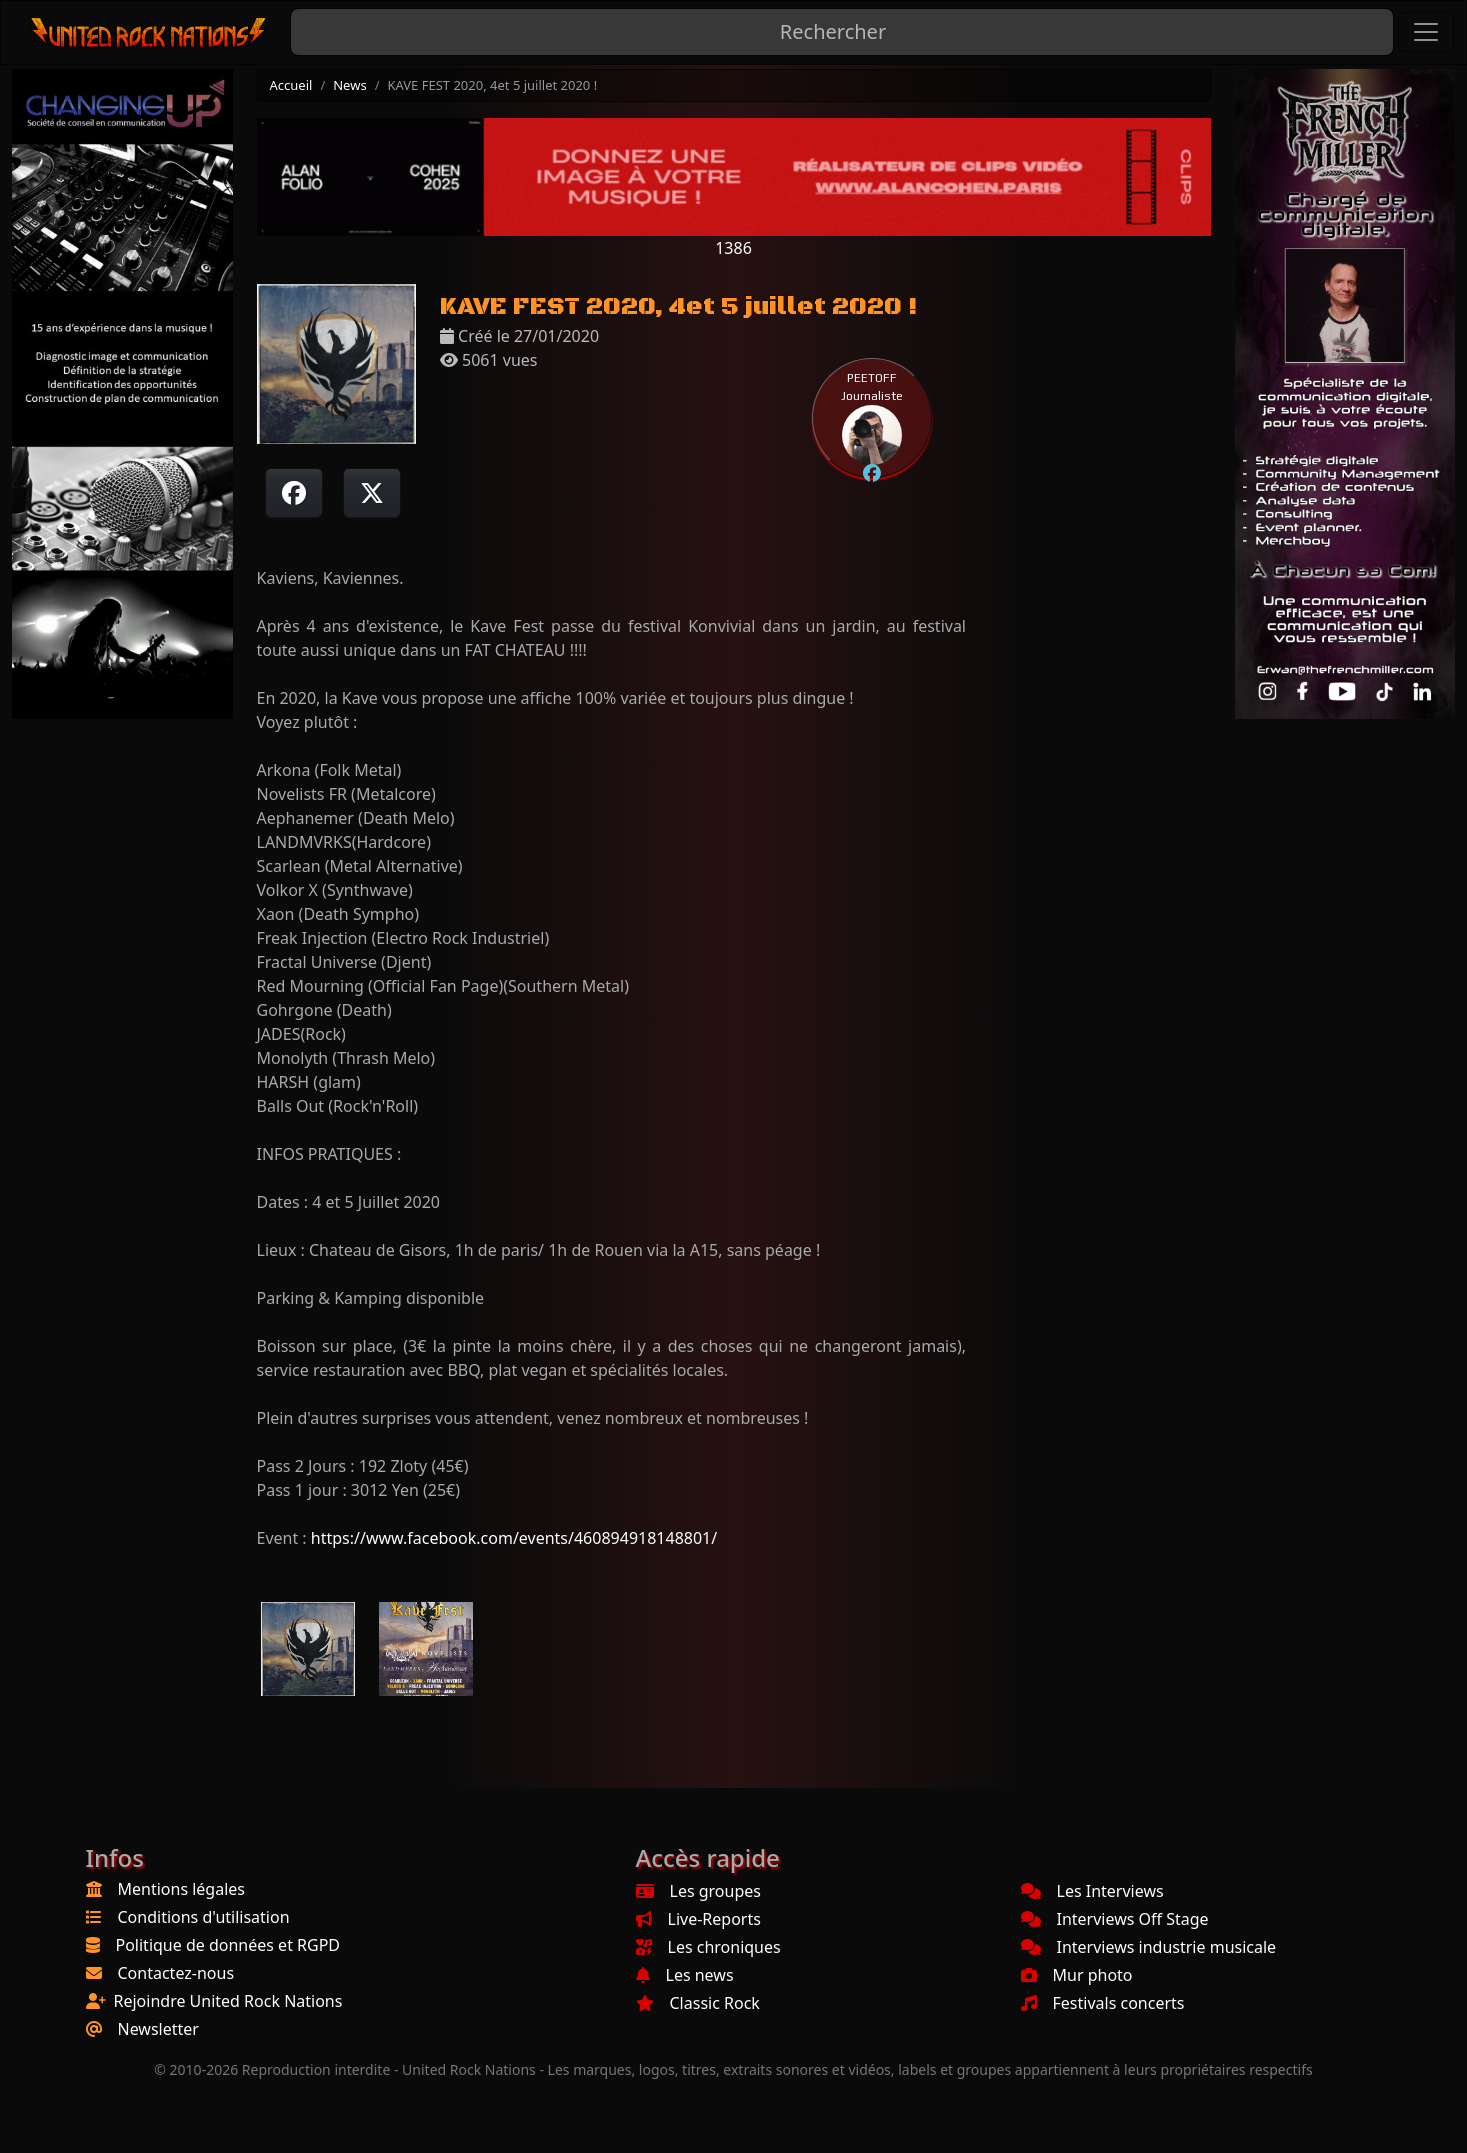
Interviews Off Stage (1115, 1919)
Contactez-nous (176, 1973)
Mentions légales (182, 1889)
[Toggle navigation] (1426, 32)
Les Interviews (1092, 1891)
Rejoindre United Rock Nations (228, 2001)
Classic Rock (698, 2003)
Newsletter (158, 2029)
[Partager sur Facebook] (294, 493)
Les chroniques (708, 1947)
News (349, 85)
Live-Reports (698, 1919)
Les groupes (698, 1891)
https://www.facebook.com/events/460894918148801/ (514, 1538)
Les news (685, 1975)
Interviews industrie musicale (1149, 1947)
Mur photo (1077, 1975)
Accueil (291, 85)
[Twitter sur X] (372, 493)
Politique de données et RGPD (228, 1945)
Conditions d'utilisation (204, 1917)
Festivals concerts (1103, 2003)
